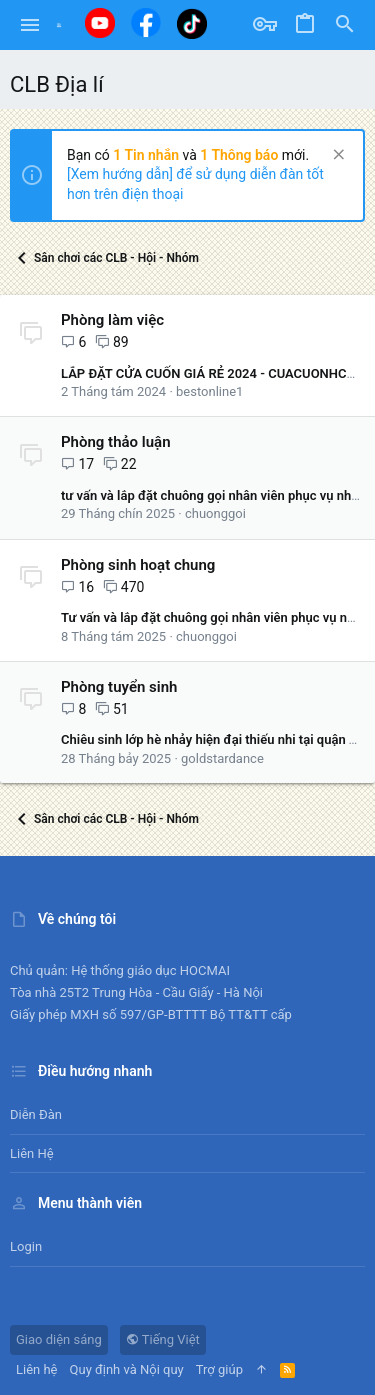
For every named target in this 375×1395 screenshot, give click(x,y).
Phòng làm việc (112, 320)
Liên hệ (32, 1153)
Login (26, 1246)
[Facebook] (146, 22)
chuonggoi (215, 513)
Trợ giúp (219, 1369)
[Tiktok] (192, 23)
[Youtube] (100, 23)
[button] (30, 25)
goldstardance (222, 758)
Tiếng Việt (163, 1339)
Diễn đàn (36, 1114)
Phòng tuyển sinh (119, 687)
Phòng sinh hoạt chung (138, 565)
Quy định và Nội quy (127, 1369)
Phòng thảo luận (116, 442)
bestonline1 (209, 391)
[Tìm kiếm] (345, 25)
